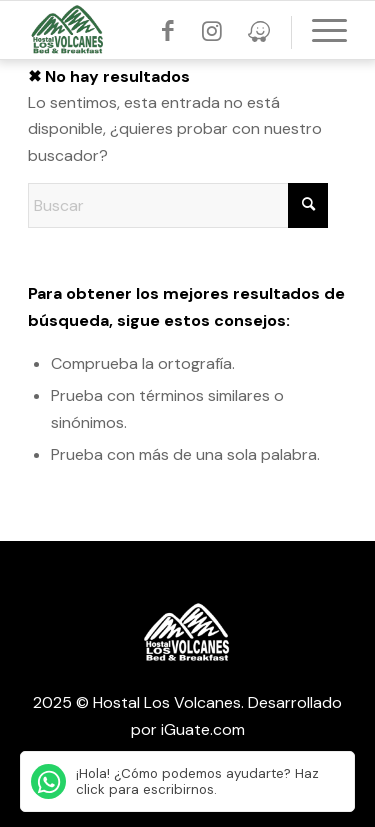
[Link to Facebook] (168, 31)
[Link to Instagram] (212, 31)
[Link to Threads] (259, 31)
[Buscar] (178, 205)
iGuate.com (203, 729)
